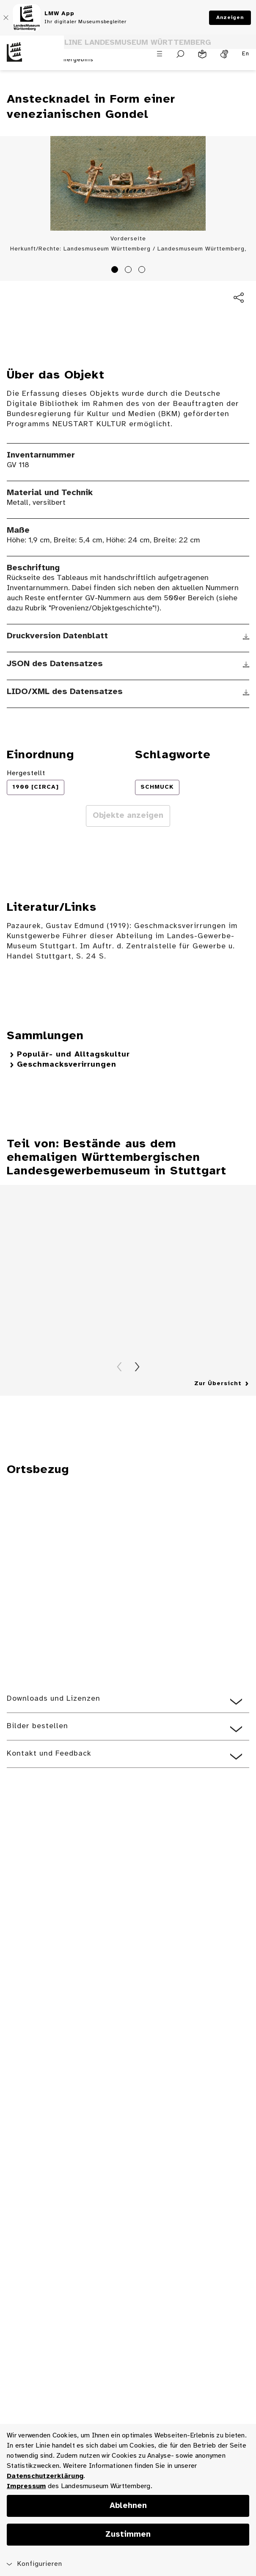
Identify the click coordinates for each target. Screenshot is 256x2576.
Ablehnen (128, 2506)
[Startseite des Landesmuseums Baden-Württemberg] (32, 57)
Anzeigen (230, 17)
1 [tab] (116, 271)
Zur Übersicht (218, 1384)
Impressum (26, 2486)
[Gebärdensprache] (224, 54)
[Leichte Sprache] (202, 54)
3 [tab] (143, 271)
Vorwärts (137, 1367)
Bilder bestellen (37, 1726)
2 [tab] (129, 271)
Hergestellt (26, 773)
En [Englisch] (245, 54)
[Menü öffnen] (159, 53)
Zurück (119, 1367)
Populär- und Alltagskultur (73, 1055)
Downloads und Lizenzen (53, 1699)
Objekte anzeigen (128, 815)
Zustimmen (128, 2534)
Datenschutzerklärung (45, 2476)
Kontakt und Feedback (49, 1754)
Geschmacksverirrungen (66, 1065)
